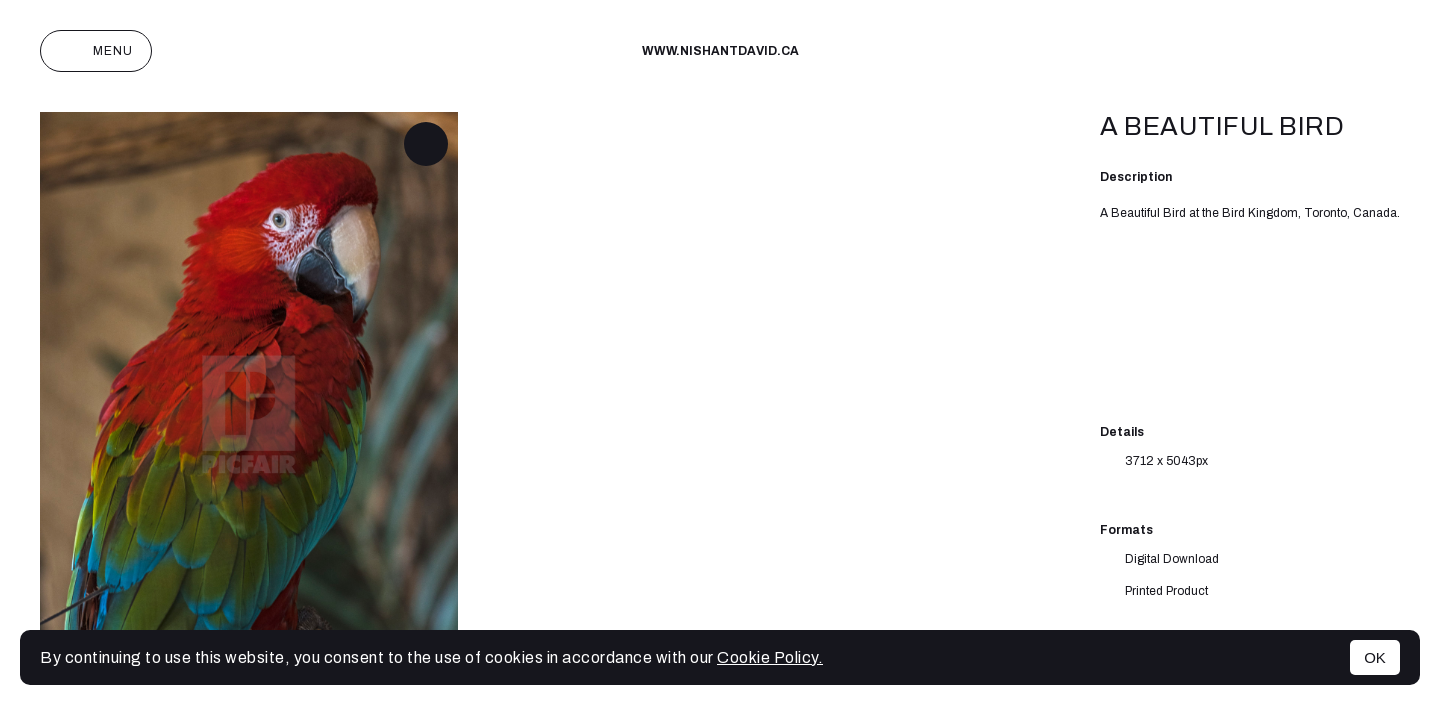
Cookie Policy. (770, 657)
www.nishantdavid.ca (720, 51)
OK (1375, 657)
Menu (96, 51)
